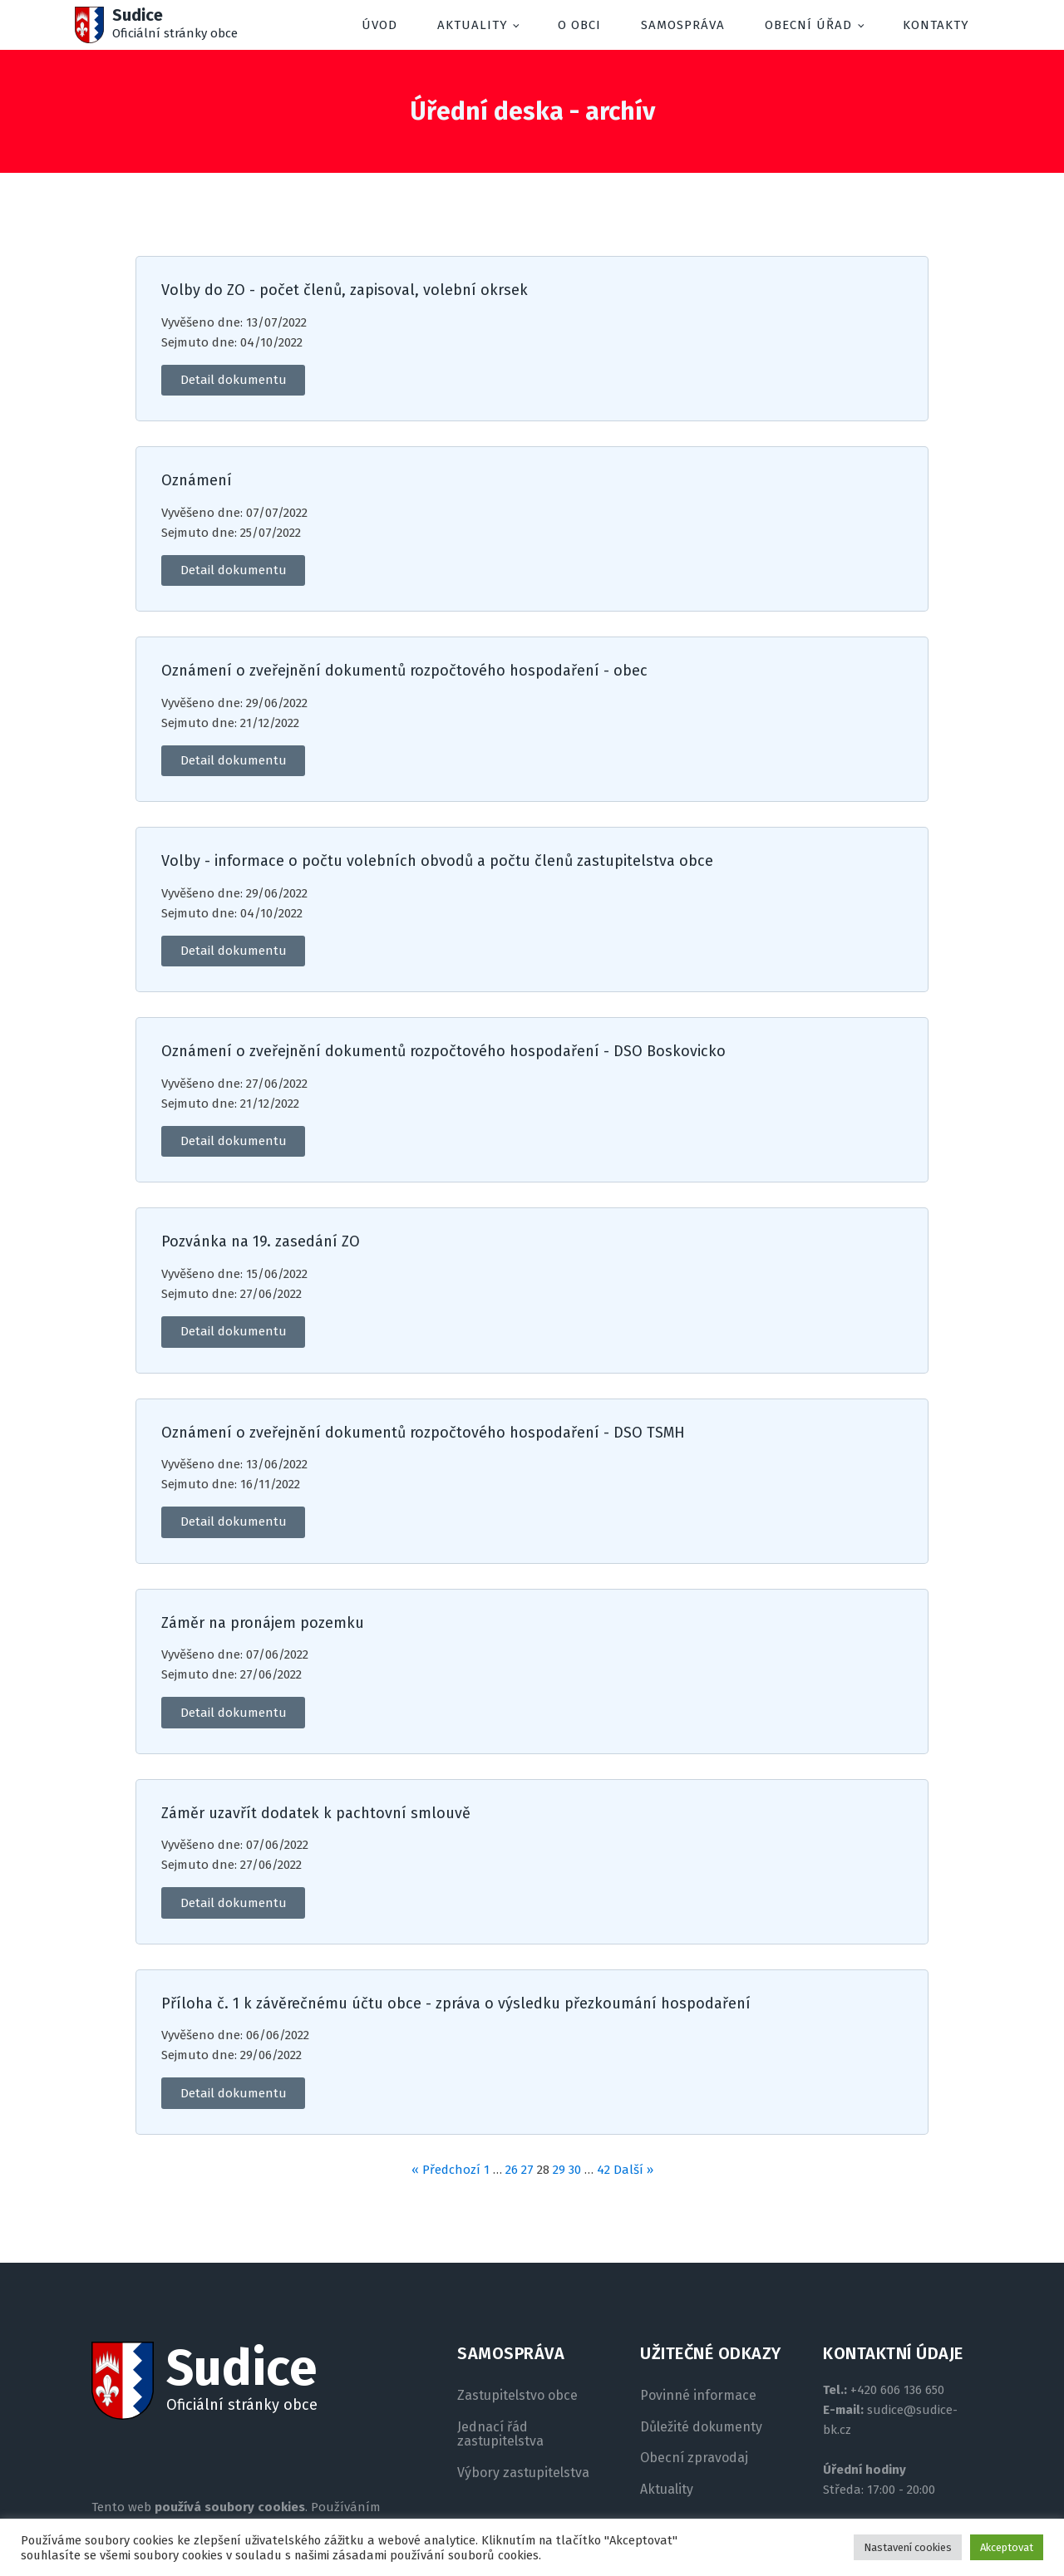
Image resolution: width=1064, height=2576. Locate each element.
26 (511, 2169)
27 (527, 2169)
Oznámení (196, 480)
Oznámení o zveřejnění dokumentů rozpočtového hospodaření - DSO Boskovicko (443, 1051)
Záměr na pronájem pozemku (262, 1623)
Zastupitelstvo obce (517, 2395)
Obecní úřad (808, 24)
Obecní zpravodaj (694, 2458)
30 (575, 2169)
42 (603, 2169)
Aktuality (472, 24)
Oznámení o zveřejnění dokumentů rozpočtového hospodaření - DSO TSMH (423, 1433)
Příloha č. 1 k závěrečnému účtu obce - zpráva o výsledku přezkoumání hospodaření (456, 2004)
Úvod (379, 24)
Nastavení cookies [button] (908, 2547)
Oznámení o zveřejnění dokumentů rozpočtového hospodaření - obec (404, 671)
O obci (579, 24)
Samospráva (683, 24)
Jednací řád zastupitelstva (500, 2434)
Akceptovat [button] (1006, 2547)
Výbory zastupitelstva (523, 2472)
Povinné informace (698, 2395)
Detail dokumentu (233, 379)
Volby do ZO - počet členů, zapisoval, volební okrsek (344, 290)
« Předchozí (445, 2169)
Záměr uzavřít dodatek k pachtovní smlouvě (315, 1813)
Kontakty (936, 24)
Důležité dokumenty (701, 2427)
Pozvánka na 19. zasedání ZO (260, 1242)
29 (559, 2169)
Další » (633, 2169)
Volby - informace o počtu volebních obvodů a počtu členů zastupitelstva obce (437, 861)
